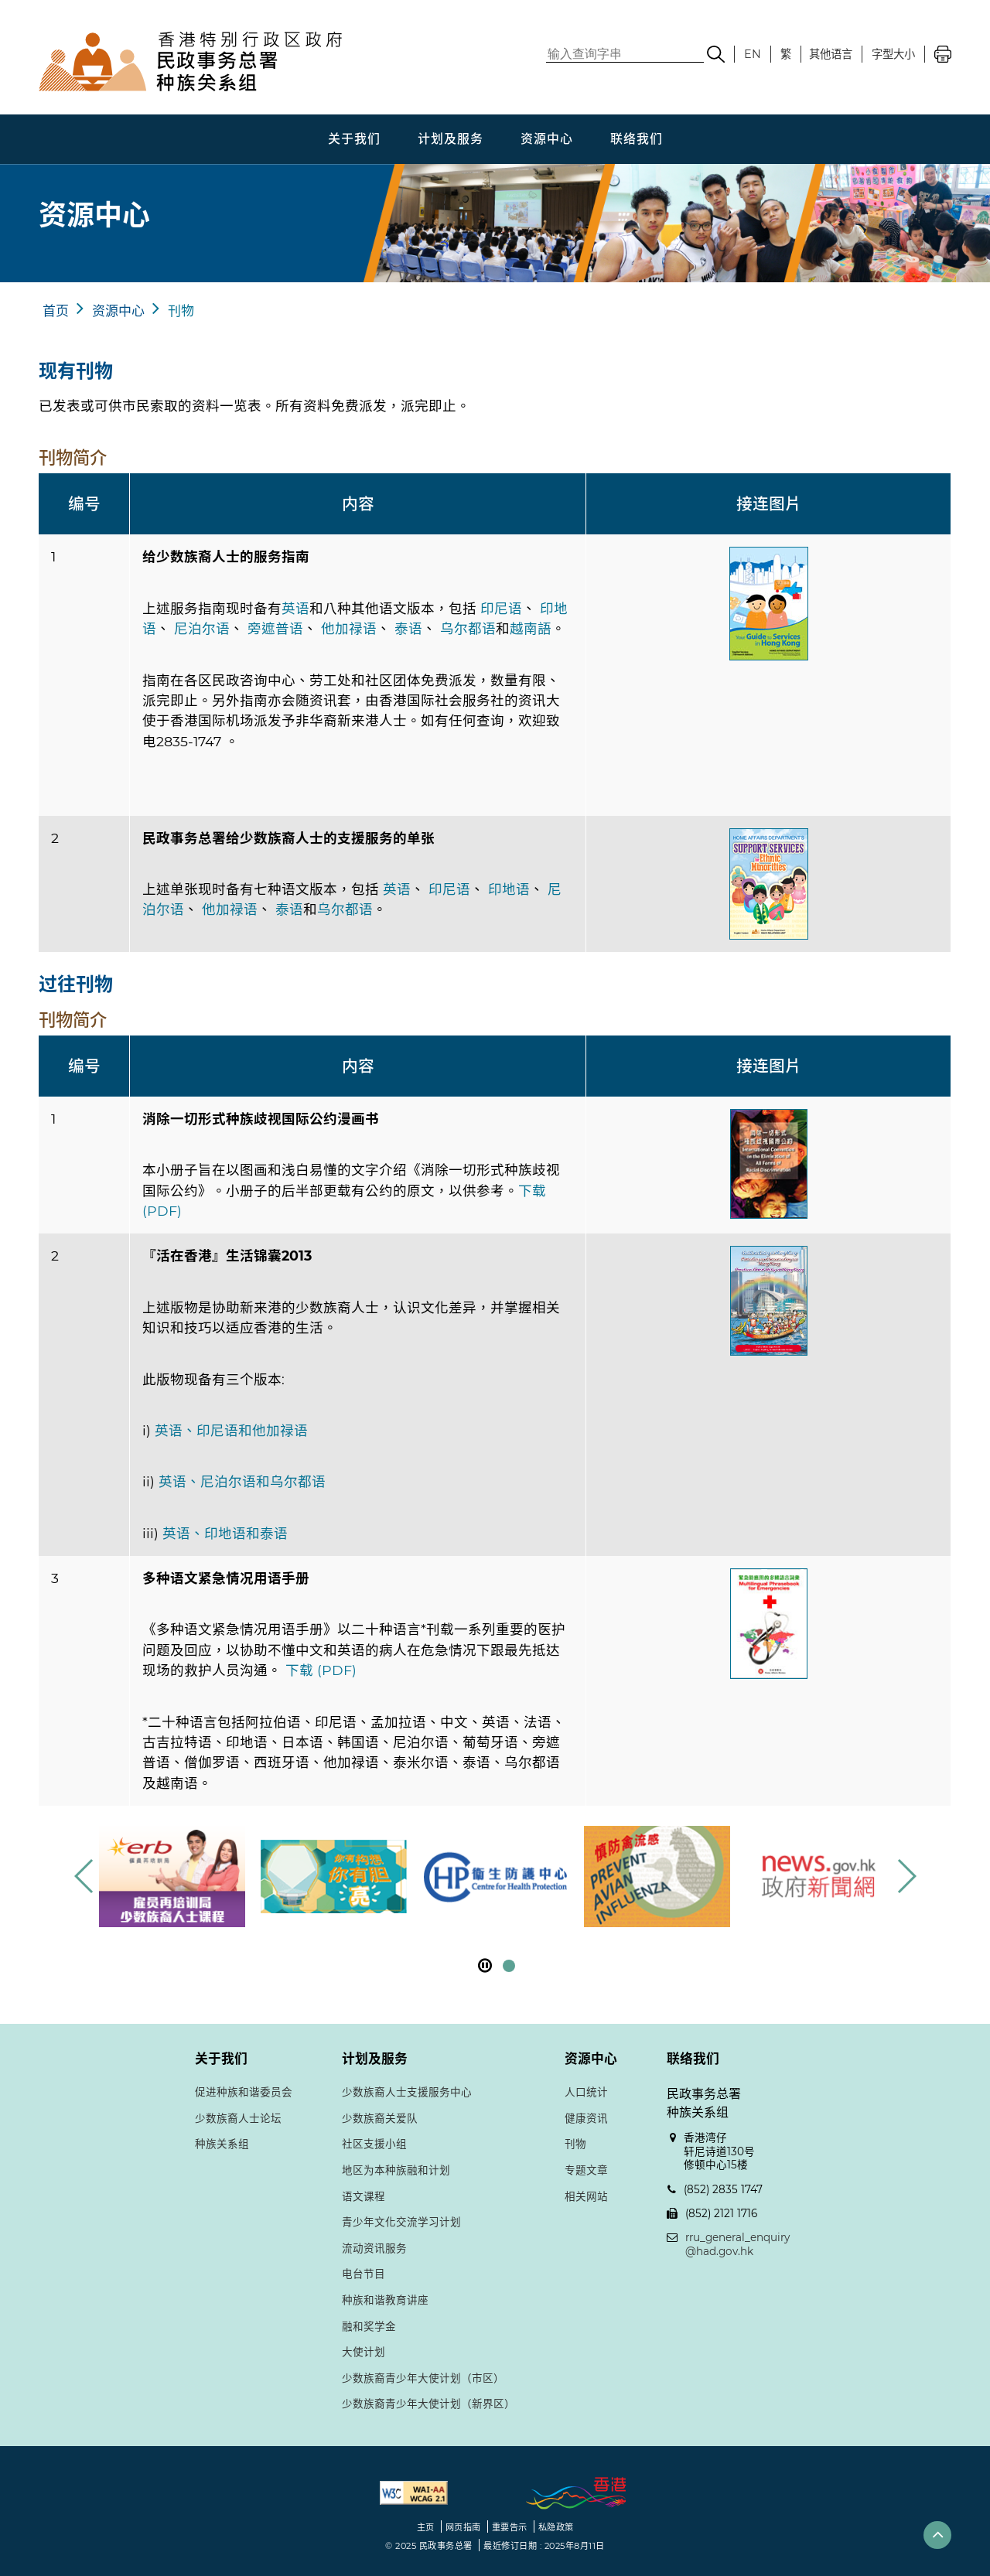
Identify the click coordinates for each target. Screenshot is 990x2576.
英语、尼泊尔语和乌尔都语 (242, 1481)
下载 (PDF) (321, 1670)
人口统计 (586, 2092)
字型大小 (893, 54)
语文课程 (363, 2196)
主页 (426, 2527)
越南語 (530, 628)
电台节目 (363, 2273)
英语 (295, 608)
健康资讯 (586, 2118)
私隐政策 (556, 2527)
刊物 (181, 311)
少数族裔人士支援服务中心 (407, 2092)
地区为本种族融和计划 (396, 2170)
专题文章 (586, 2170)
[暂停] (485, 1965)
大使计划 (363, 2352)
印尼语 (501, 608)
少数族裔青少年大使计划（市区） (423, 2378)
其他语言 (830, 54)
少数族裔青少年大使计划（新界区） (428, 2403)
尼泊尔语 (202, 628)
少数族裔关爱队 (380, 2118)
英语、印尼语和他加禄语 (231, 1430)
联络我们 (636, 138)
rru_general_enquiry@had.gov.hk (737, 2244)
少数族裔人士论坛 (238, 2118)
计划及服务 (450, 138)
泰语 (408, 628)
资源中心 (547, 138)
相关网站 (586, 2196)
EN (752, 54)
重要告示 (509, 2527)
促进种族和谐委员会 (243, 2092)
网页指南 (463, 2527)
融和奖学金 (369, 2326)
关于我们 (354, 138)
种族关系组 (222, 2144)
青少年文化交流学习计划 (401, 2222)
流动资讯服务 (374, 2248)
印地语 (509, 889)
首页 (56, 311)
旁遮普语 (275, 628)
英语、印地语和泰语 (225, 1533)
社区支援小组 (374, 2144)
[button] (906, 1876)
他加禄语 (349, 628)
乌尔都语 (468, 628)
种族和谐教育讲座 (385, 2300)
